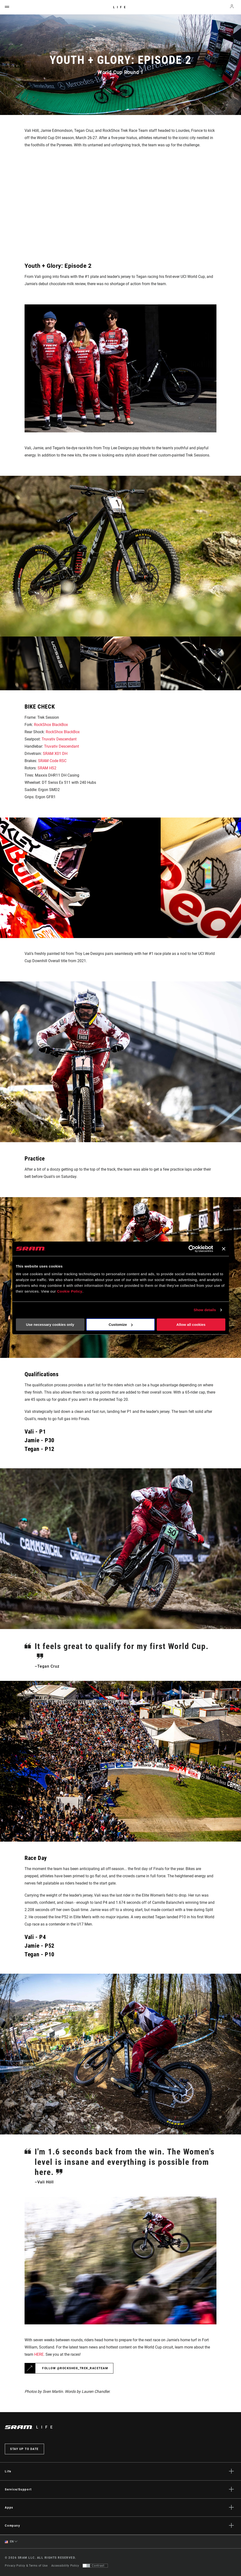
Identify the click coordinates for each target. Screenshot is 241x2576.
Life (120, 7)
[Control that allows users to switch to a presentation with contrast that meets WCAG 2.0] (95, 2566)
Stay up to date (24, 2449)
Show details (205, 1310)
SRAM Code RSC (52, 760)
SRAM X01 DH (55, 753)
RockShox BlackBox (51, 724)
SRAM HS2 (47, 768)
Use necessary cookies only (50, 1324)
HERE (39, 2354)
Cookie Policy (69, 1291)
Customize (121, 1324)
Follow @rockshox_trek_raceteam (75, 2368)
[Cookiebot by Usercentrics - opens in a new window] (192, 1248)
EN (9, 2541)
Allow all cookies (191, 1324)
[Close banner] (223, 1248)
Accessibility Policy (65, 2565)
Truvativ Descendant (59, 739)
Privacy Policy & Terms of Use (26, 2565)
